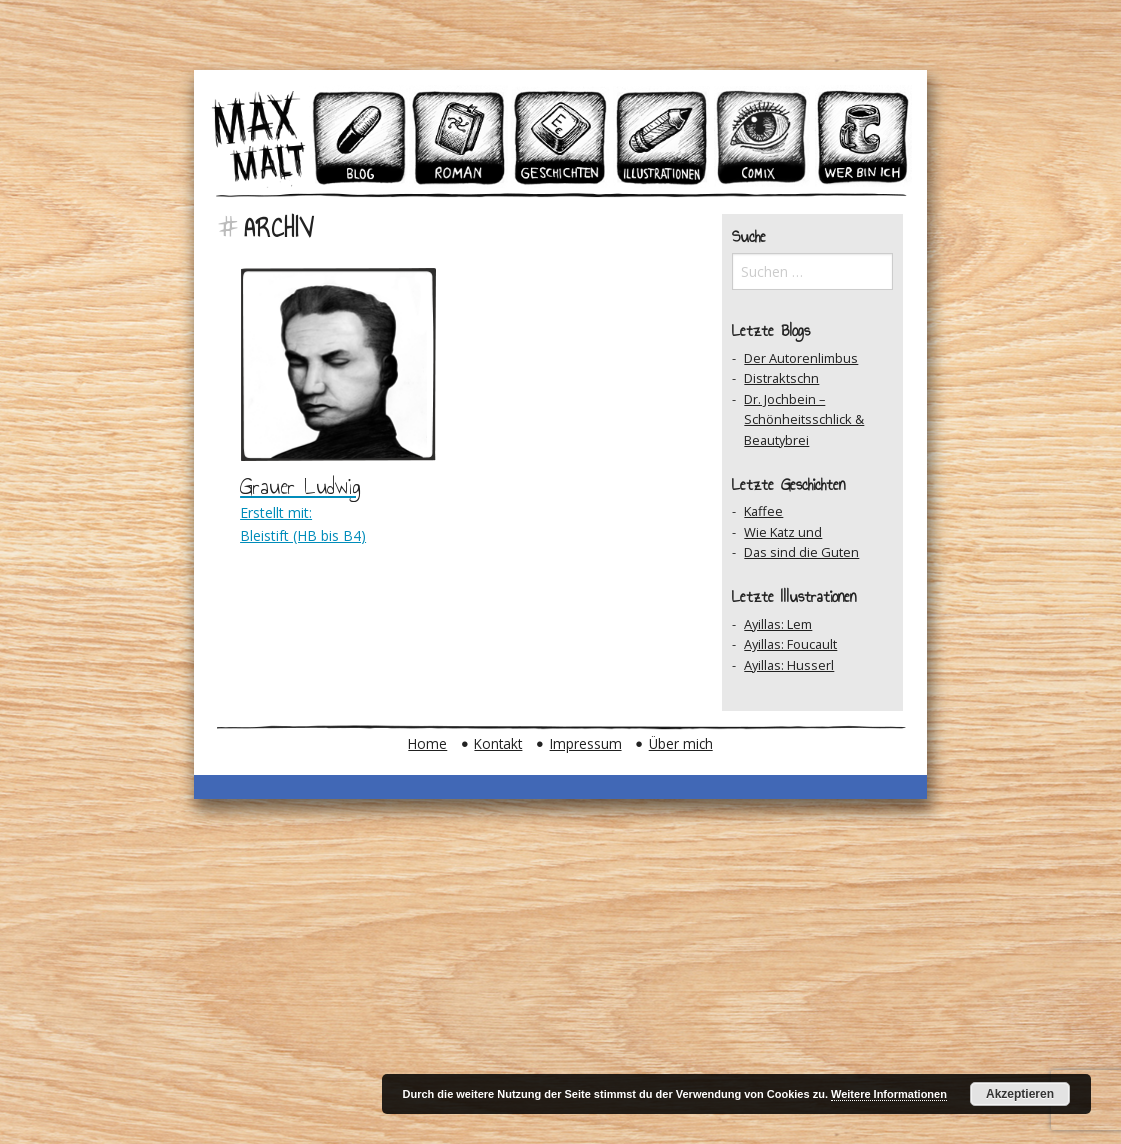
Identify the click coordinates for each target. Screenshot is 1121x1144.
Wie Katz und (783, 532)
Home (427, 743)
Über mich (681, 743)
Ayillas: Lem (778, 624)
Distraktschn (781, 378)
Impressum (586, 743)
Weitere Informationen (889, 1094)
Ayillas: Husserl (789, 665)
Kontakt (498, 743)
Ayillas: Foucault (790, 644)
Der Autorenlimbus (801, 358)
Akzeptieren (1020, 1094)
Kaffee (763, 511)
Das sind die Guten (801, 552)
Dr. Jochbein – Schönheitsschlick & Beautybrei (804, 419)
